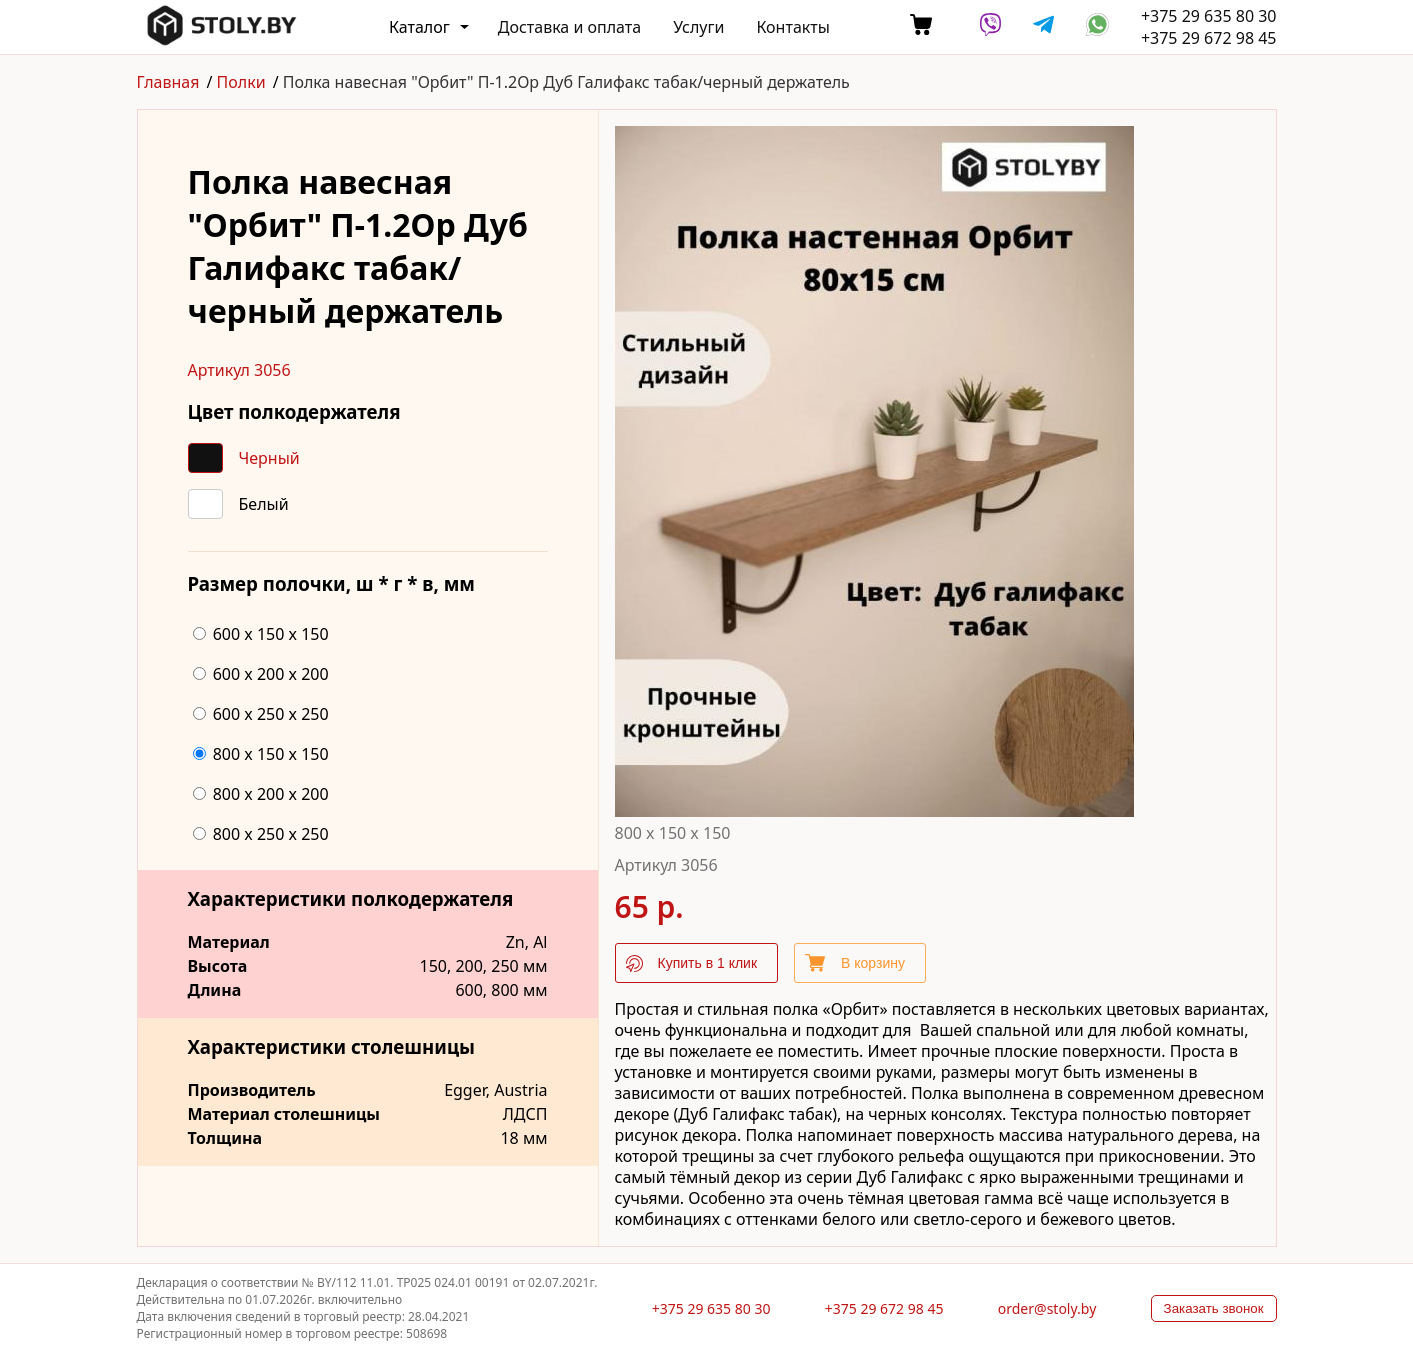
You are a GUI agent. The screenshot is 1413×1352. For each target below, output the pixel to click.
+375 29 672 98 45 (1209, 38)
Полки (241, 82)
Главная (168, 82)
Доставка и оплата (569, 27)
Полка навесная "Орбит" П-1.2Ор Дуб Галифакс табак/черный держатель (566, 82)
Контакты (792, 27)
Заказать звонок (1214, 1308)
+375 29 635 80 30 (1209, 16)
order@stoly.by (1047, 1308)
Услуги (698, 27)
